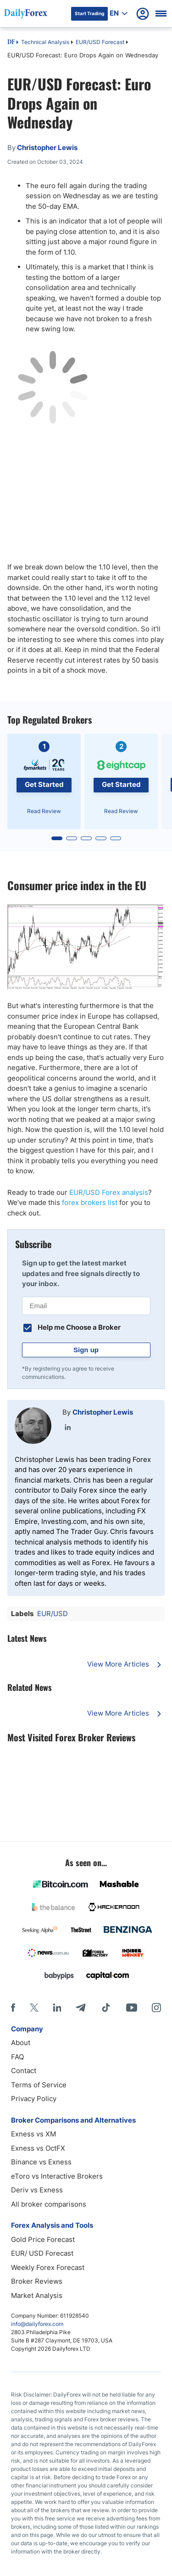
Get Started (44, 784)
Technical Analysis (45, 42)
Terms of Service (39, 2084)
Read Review (44, 811)
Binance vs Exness (41, 2162)
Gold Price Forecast (43, 2239)
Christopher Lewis (102, 1412)
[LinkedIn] (57, 2007)
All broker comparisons (48, 2204)
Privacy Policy (33, 2098)
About (20, 2042)
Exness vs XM (33, 2134)
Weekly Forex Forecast (47, 2267)
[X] (34, 2007)
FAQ (17, 2056)
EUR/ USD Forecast (42, 2253)
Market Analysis (36, 2295)
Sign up (86, 1350)
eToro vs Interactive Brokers (57, 2176)
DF (11, 42)
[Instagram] (156, 2007)
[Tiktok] (105, 2007)
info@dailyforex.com (37, 2323)
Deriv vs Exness (37, 2190)
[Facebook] (13, 2007)
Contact (23, 2070)
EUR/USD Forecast (100, 42)
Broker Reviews (36, 2281)
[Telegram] (80, 2007)
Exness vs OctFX (38, 2148)
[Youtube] (131, 2007)
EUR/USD (52, 1613)
